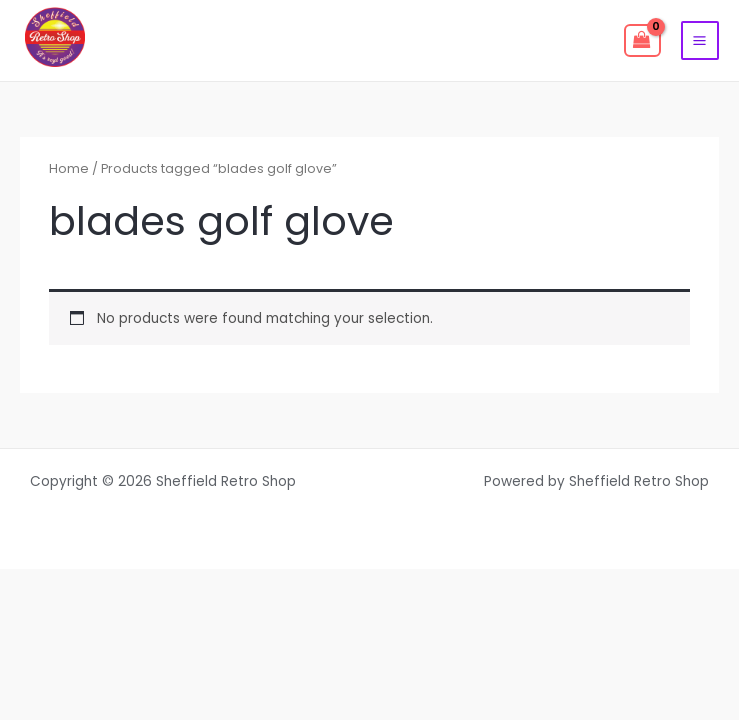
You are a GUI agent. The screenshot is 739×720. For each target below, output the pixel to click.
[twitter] (192, 41)
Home (69, 168)
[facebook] (139, 41)
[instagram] (245, 41)
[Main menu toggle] (700, 40)
